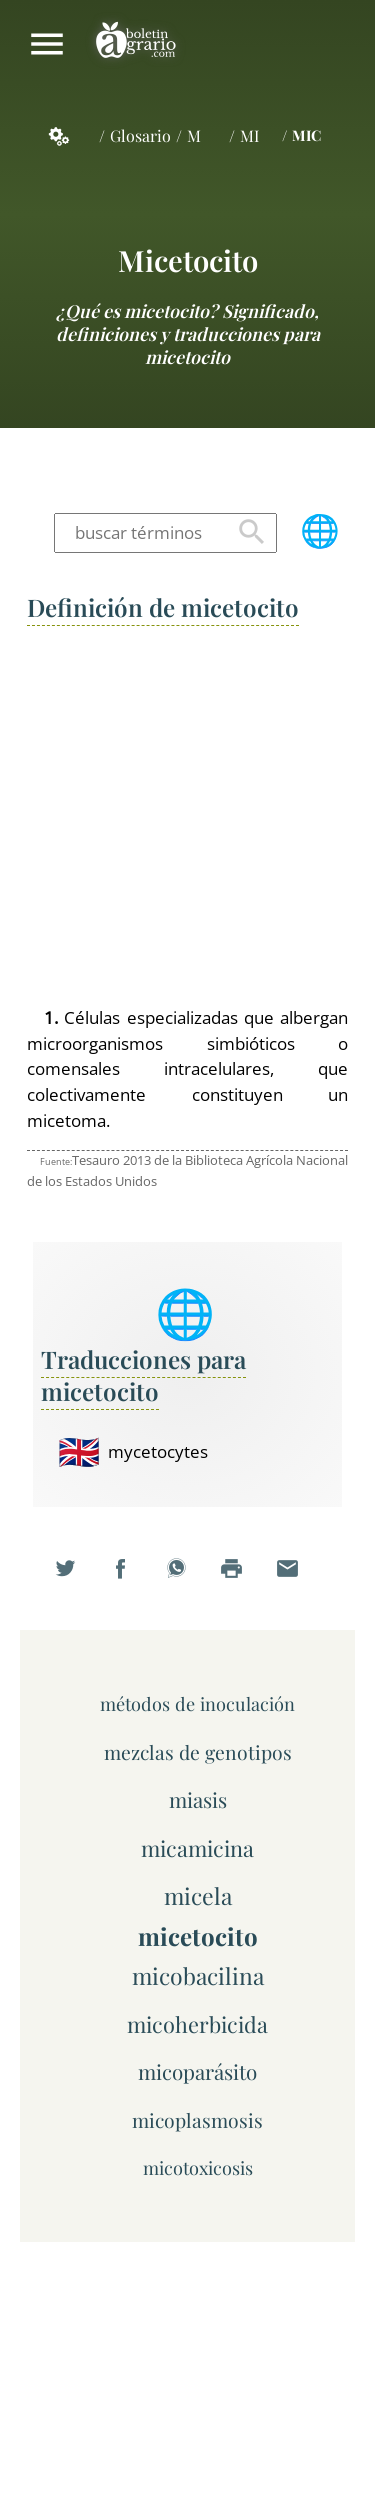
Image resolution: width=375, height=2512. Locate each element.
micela (198, 1895)
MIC (306, 135)
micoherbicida (197, 2023)
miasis (198, 1799)
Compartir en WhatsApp (188, 1581)
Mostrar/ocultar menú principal (47, 44)
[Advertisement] (187, 817)
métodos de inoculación (197, 1703)
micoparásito (197, 2071)
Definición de (163, 607)
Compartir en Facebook (132, 1581)
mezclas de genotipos (198, 1752)
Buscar (252, 533)
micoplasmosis (197, 2120)
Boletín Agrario (136, 44)
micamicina (197, 1847)
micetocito (188, 259)
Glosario (140, 135)
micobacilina (198, 1975)
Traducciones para (143, 1375)
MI (249, 135)
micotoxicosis (198, 2167)
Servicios (70, 136)
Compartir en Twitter (77, 1581)
